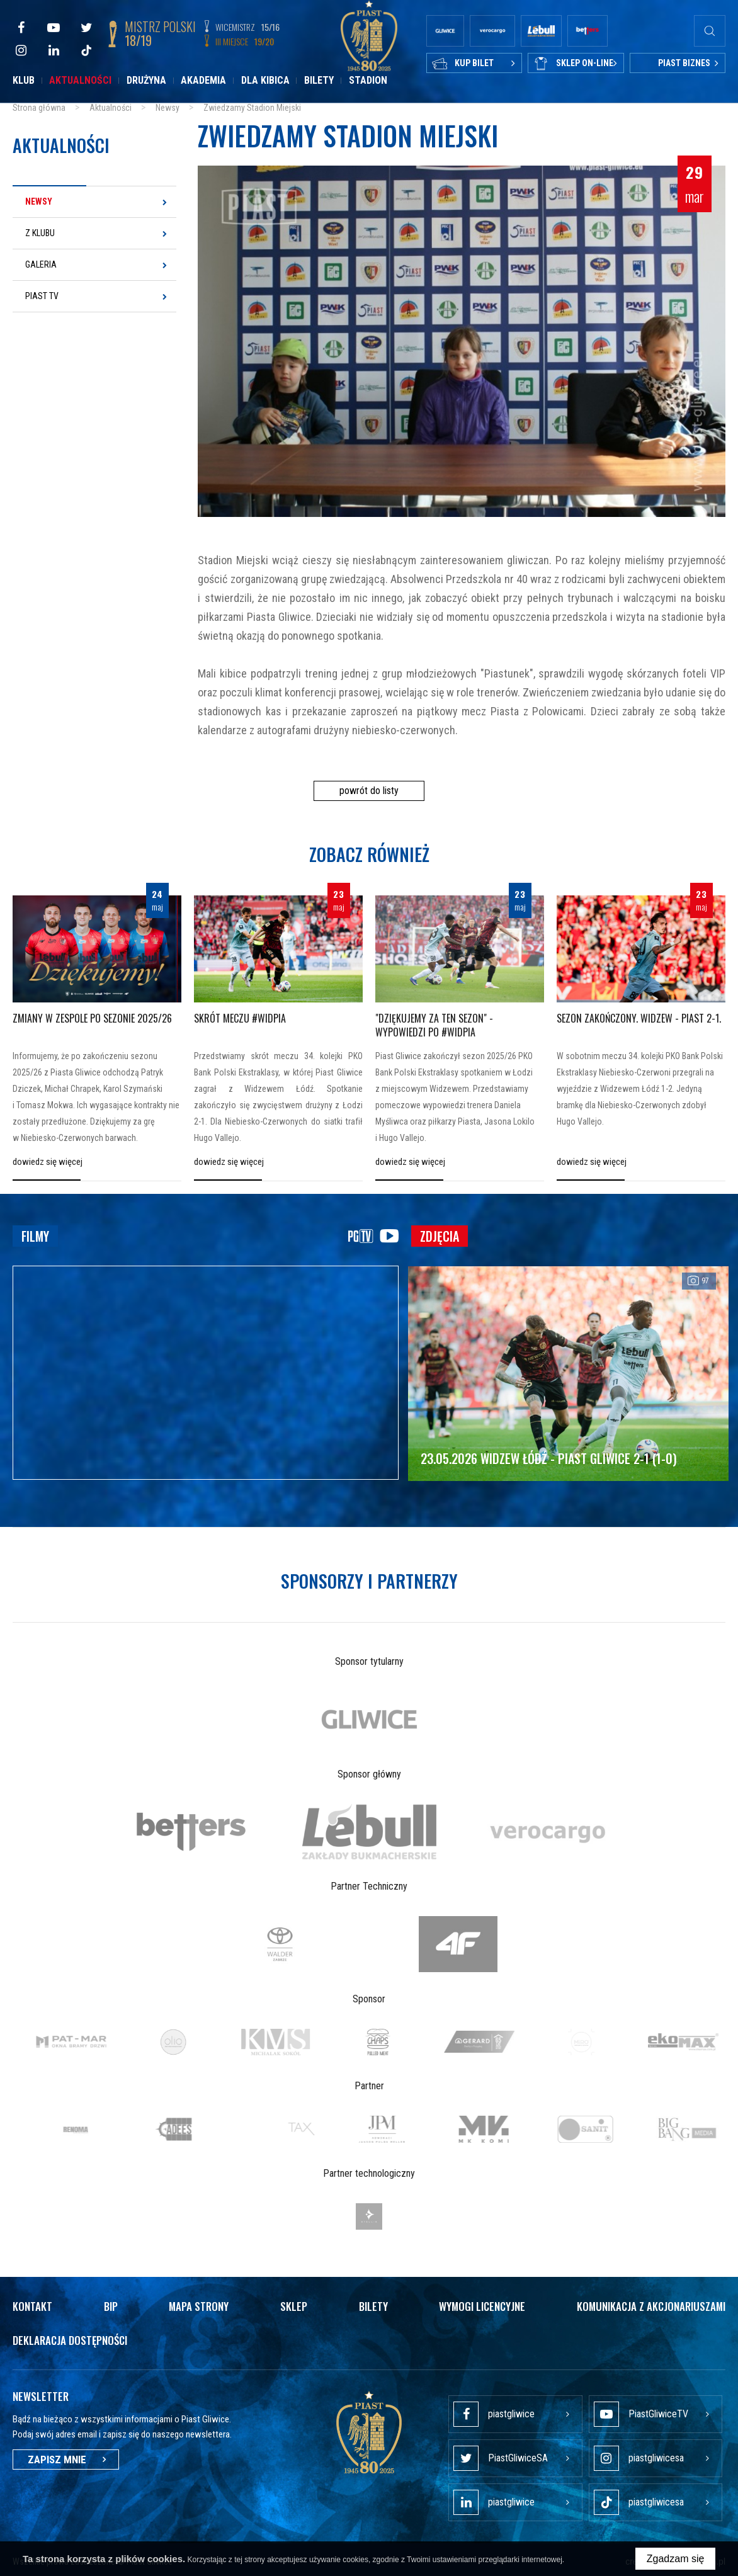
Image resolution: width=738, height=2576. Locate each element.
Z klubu (40, 233)
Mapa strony (199, 2306)
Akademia (203, 80)
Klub (24, 80)
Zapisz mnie (66, 2459)
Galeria (41, 264)
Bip (111, 2306)
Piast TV (42, 296)
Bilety (319, 80)
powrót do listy (369, 791)
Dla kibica (265, 80)
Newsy (38, 201)
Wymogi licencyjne (482, 2306)
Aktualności (80, 80)
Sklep (293, 2306)
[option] (369, 1719)
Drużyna (146, 80)
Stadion (368, 80)
